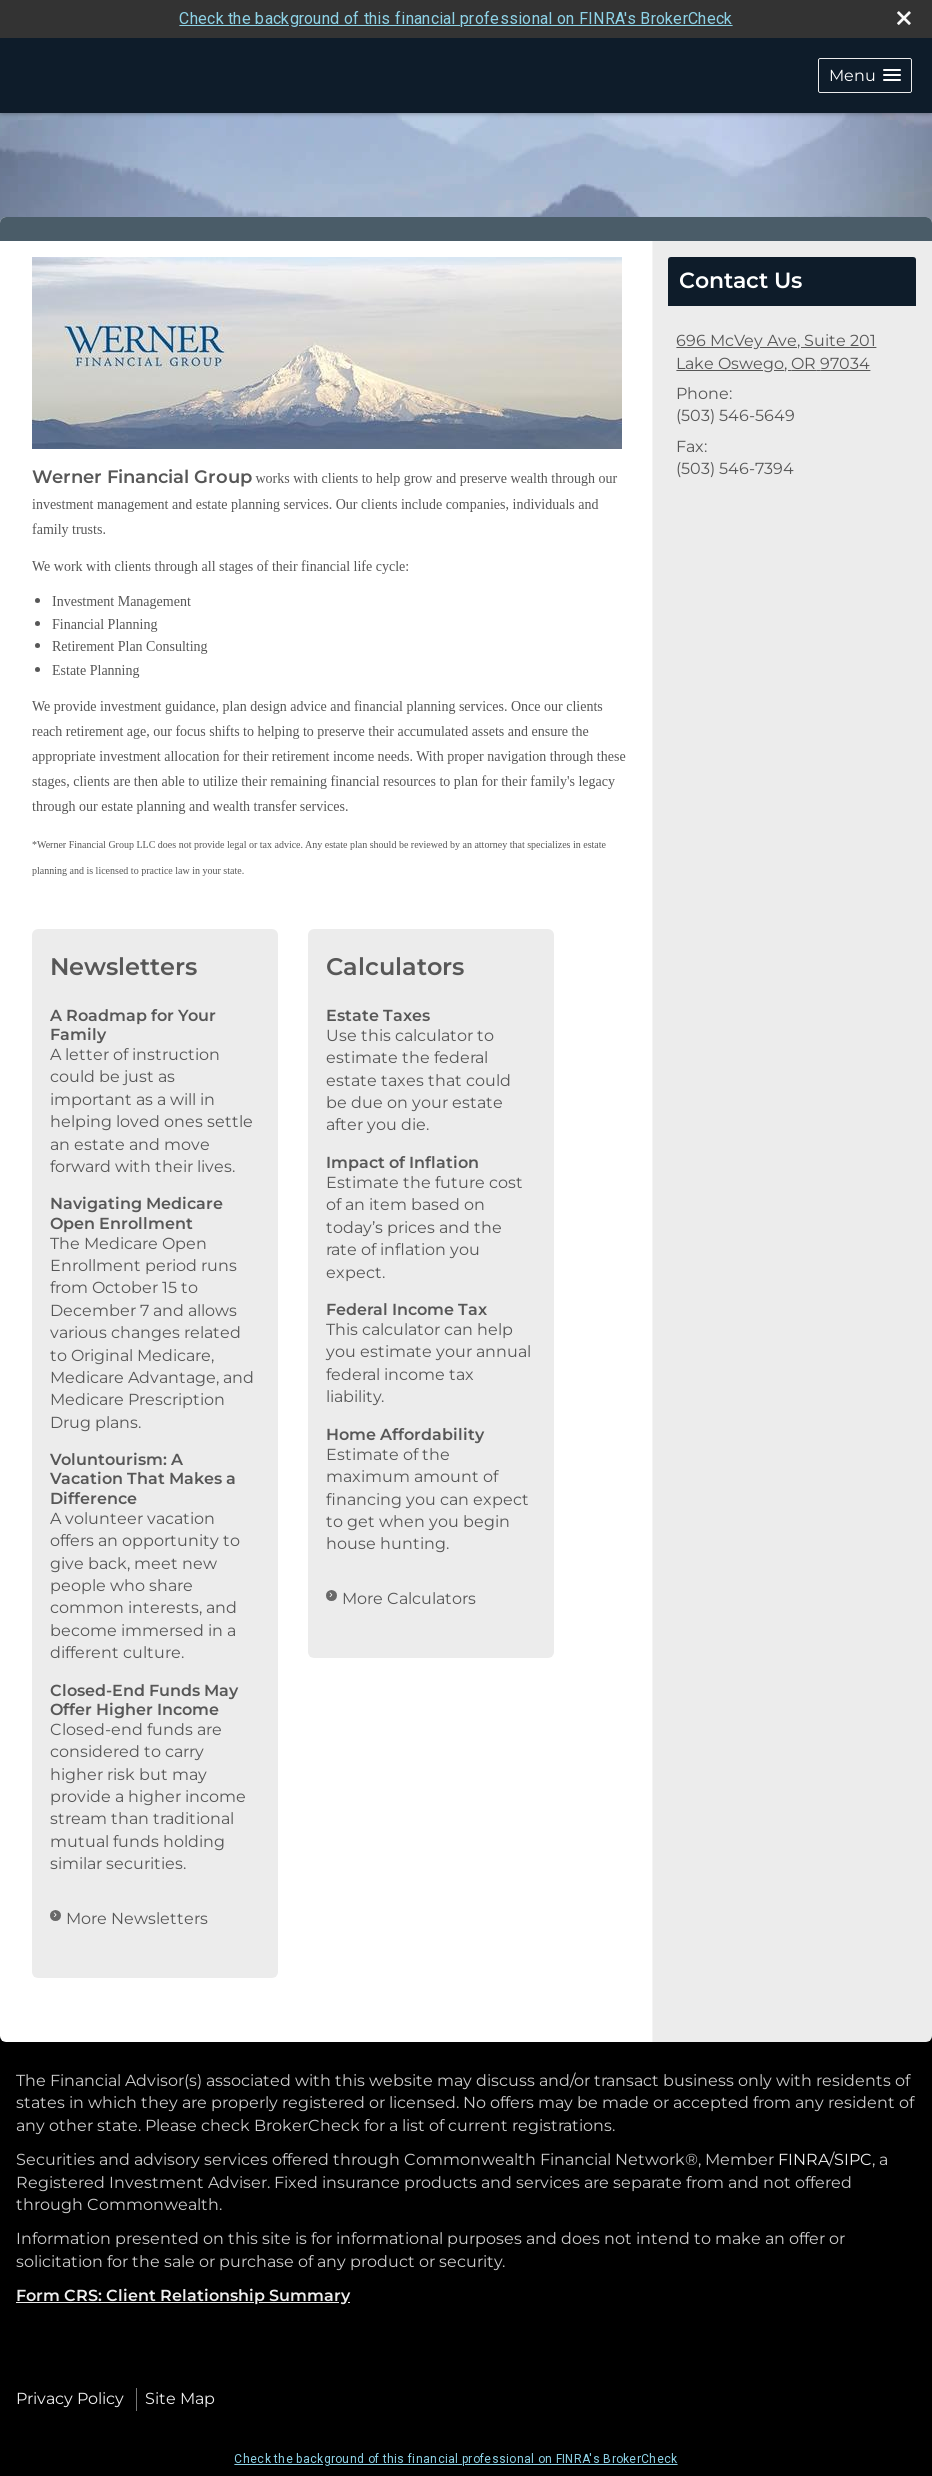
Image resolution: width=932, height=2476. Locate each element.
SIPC (853, 2159)
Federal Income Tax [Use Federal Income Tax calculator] (406, 1309)
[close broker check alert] (904, 18)
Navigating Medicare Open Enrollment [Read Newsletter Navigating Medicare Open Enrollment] (136, 1213)
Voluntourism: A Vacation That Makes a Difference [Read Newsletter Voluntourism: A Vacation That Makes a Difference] (143, 1478)
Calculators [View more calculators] (395, 966)
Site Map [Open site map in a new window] (180, 2398)
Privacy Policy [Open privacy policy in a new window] (70, 2398)
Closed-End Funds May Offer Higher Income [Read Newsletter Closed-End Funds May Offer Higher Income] (144, 1700)
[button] (865, 75)
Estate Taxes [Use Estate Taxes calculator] (378, 1015)
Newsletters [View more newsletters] (123, 966)
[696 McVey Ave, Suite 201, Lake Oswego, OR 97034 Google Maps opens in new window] (776, 352)
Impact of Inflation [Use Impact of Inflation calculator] (402, 1162)
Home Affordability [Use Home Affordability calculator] (405, 1434)
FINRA (803, 2159)
